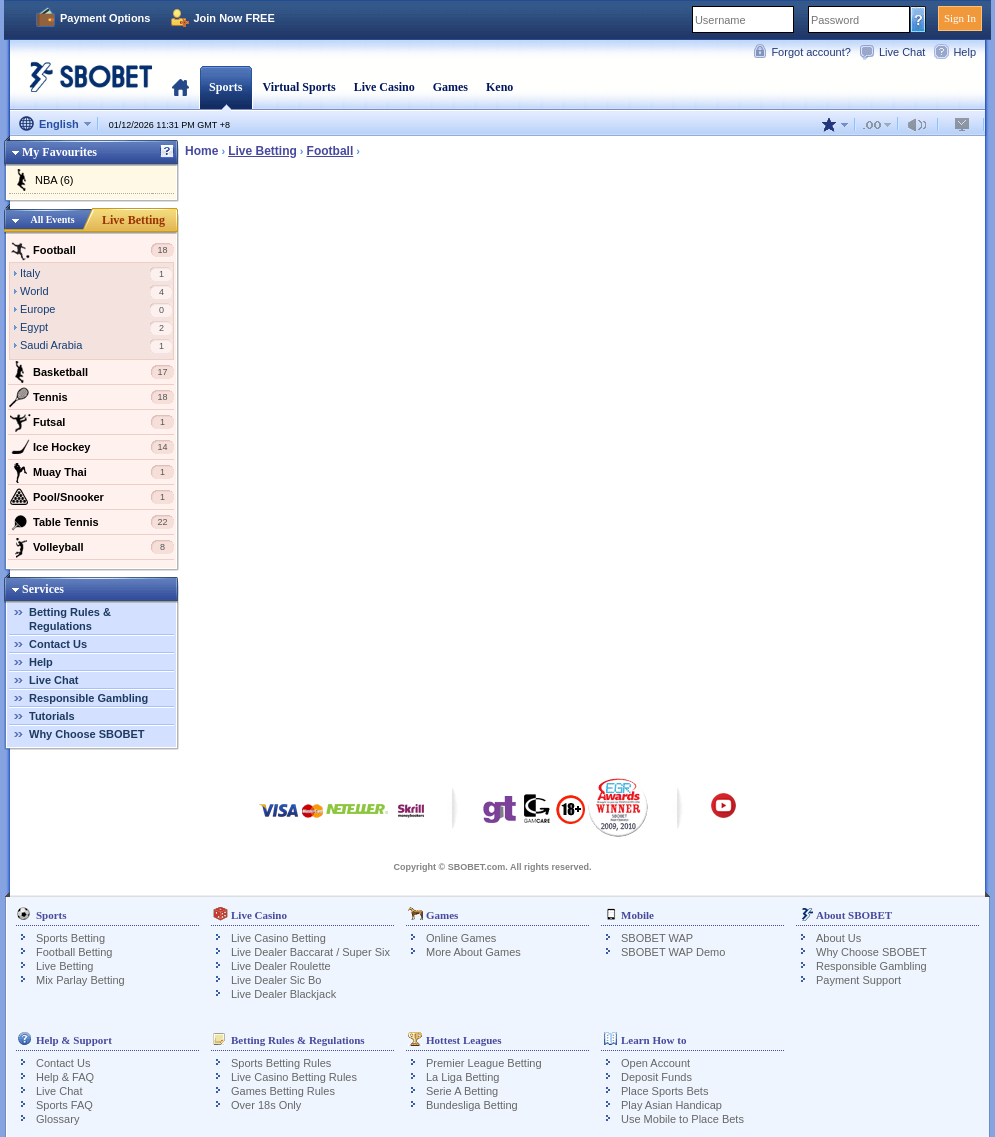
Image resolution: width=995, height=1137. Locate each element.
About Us (838, 938)
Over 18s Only (266, 1105)
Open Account (655, 1063)
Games (450, 87)
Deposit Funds (656, 1077)
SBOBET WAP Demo (673, 952)
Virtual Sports (298, 87)
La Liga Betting (462, 1077)
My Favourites (59, 152)
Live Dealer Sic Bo (276, 980)
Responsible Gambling (88, 698)
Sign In (960, 18)
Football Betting (74, 952)
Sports (225, 87)
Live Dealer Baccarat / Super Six (310, 952)
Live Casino (384, 87)
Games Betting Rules (283, 1091)
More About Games (473, 952)
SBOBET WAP (657, 938)
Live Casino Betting (278, 938)
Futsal (91, 422)
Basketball (91, 372)
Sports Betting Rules (281, 1063)
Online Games (461, 938)
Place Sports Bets (664, 1091)
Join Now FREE (233, 18)
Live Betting (133, 220)
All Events (52, 219)
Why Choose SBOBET (87, 734)
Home (180, 87)
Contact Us (58, 644)
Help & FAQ (65, 1077)
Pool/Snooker (91, 497)
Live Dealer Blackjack (283, 994)
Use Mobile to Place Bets (682, 1119)
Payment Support (858, 980)
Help (964, 52)
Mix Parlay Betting (80, 980)
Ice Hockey (91, 447)
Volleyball (91, 547)
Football (91, 250)
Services (43, 589)
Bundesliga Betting (472, 1105)
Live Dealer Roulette (281, 966)
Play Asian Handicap (671, 1105)
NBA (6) (54, 180)
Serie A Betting (462, 1091)
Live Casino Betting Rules (294, 1077)
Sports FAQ (64, 1105)
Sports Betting (70, 938)
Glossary (57, 1119)
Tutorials (52, 716)
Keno (499, 87)
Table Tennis (91, 522)
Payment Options (105, 18)
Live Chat (902, 52)
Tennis (91, 397)
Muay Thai (91, 472)
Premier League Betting (484, 1063)
